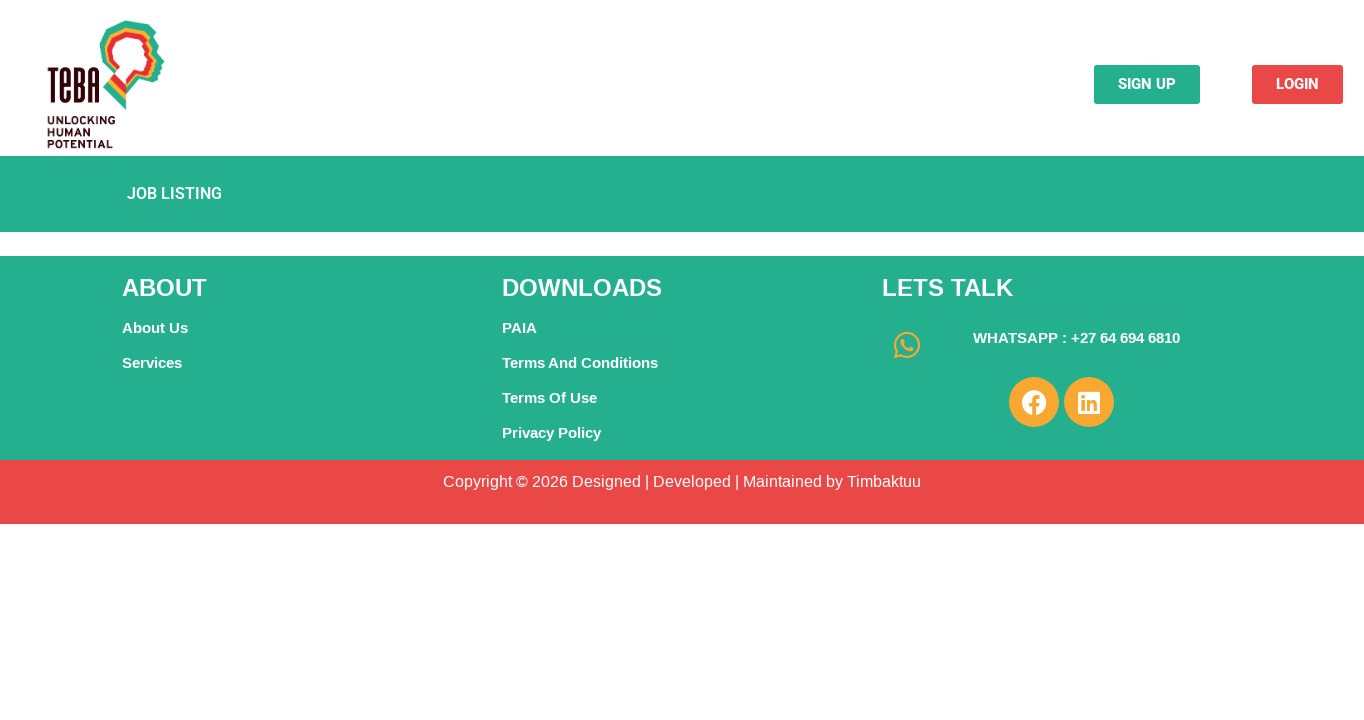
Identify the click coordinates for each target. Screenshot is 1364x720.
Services (152, 362)
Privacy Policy (551, 432)
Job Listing (174, 193)
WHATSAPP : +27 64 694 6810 (1076, 337)
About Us (155, 327)
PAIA (519, 327)
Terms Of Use (549, 397)
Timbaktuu (882, 481)
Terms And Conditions (580, 362)
